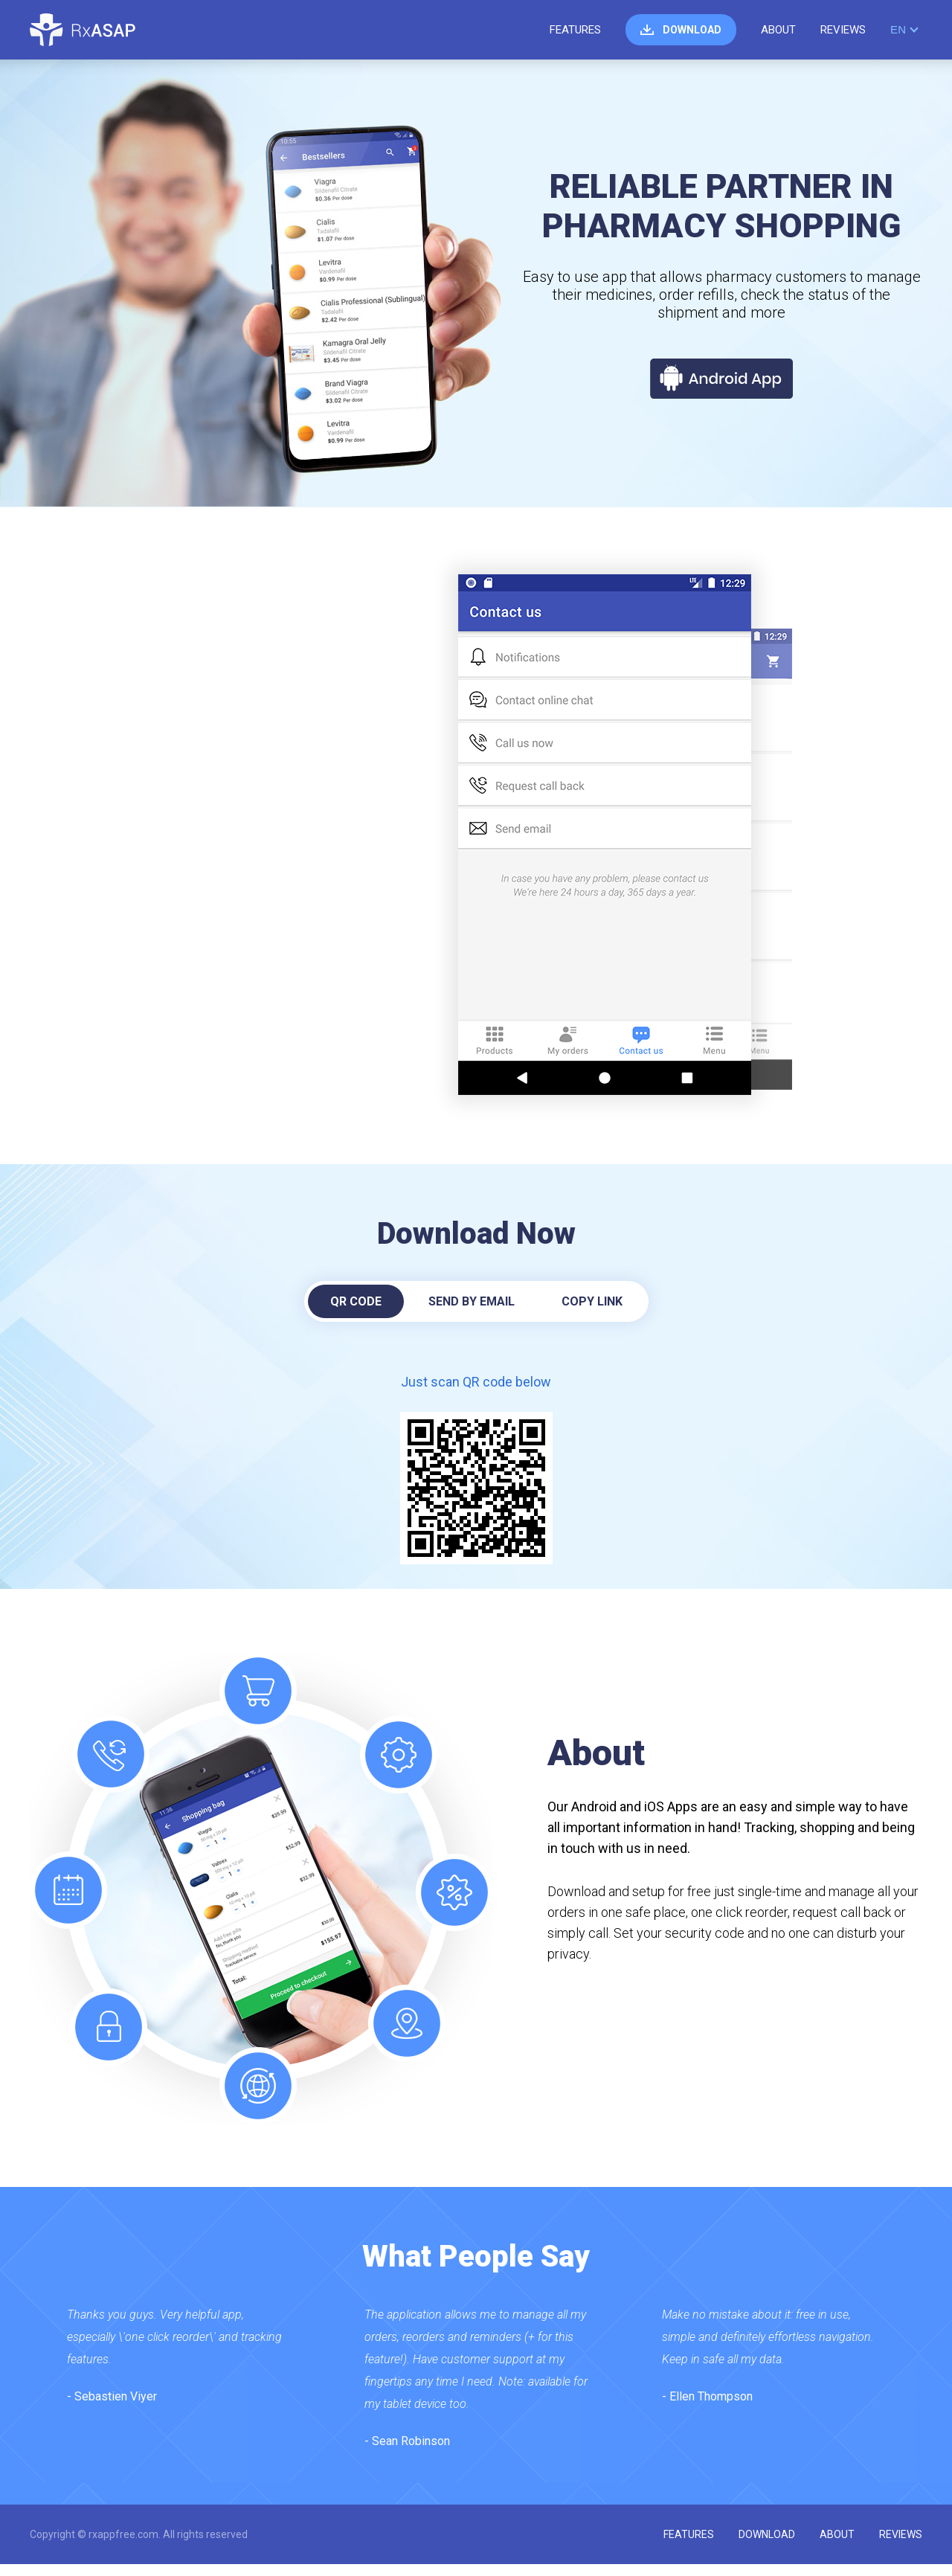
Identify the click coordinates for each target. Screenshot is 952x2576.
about (778, 29)
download (692, 30)
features (575, 29)
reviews (843, 29)
